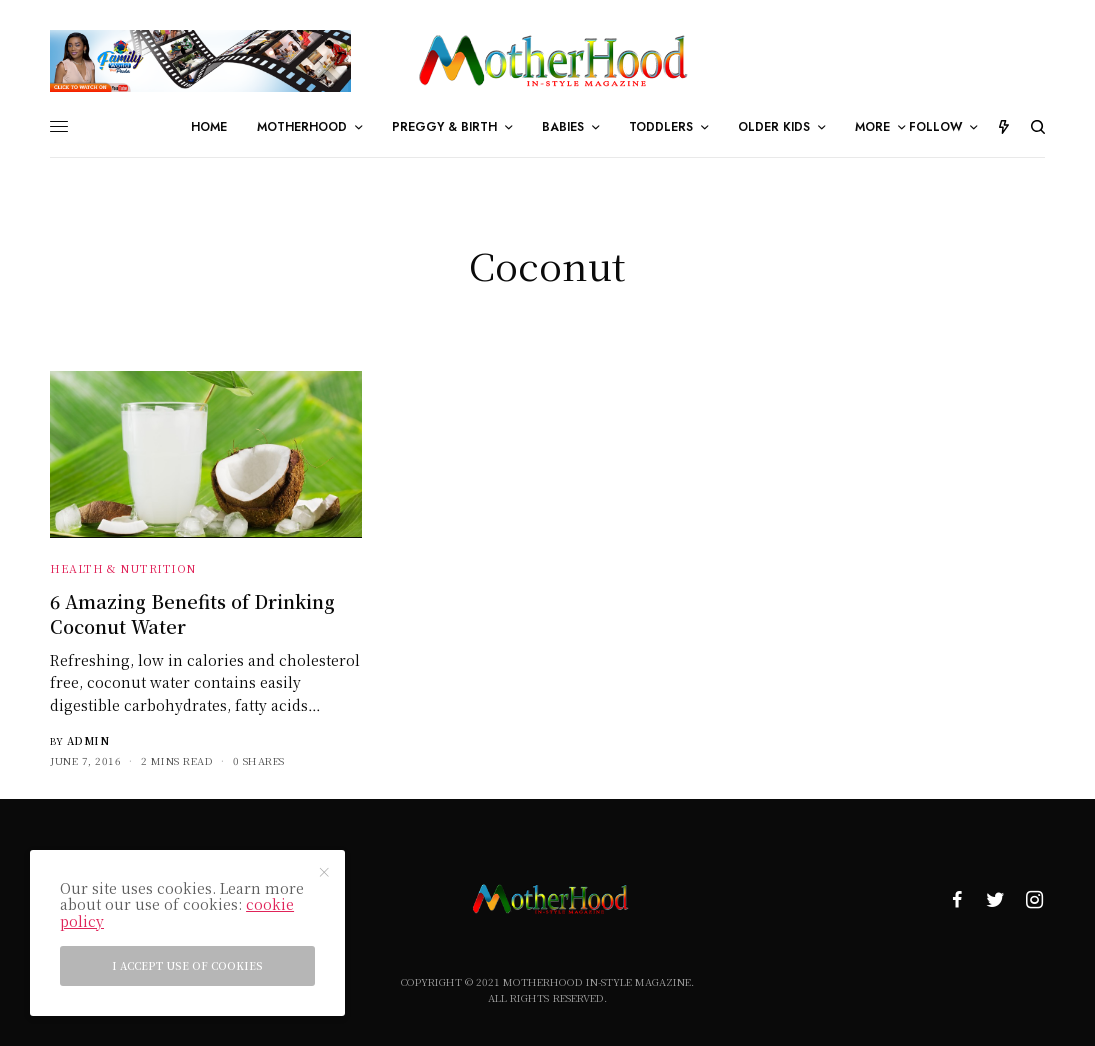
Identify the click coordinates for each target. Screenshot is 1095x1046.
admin (88, 740)
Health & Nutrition (123, 568)
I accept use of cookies (187, 965)
